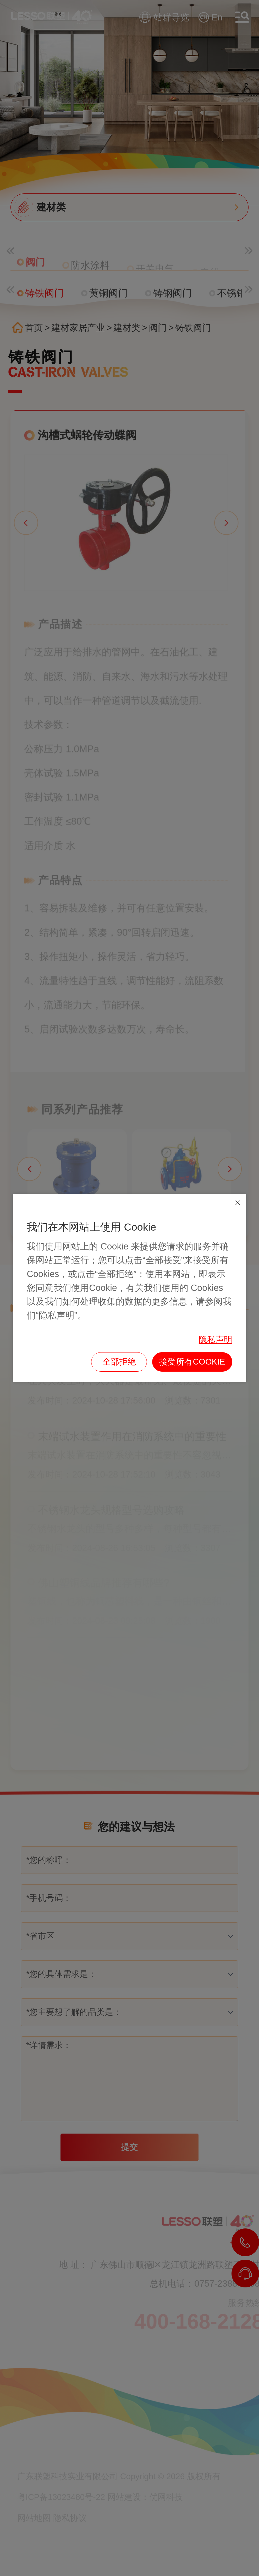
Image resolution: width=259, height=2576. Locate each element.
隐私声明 (215, 1339)
